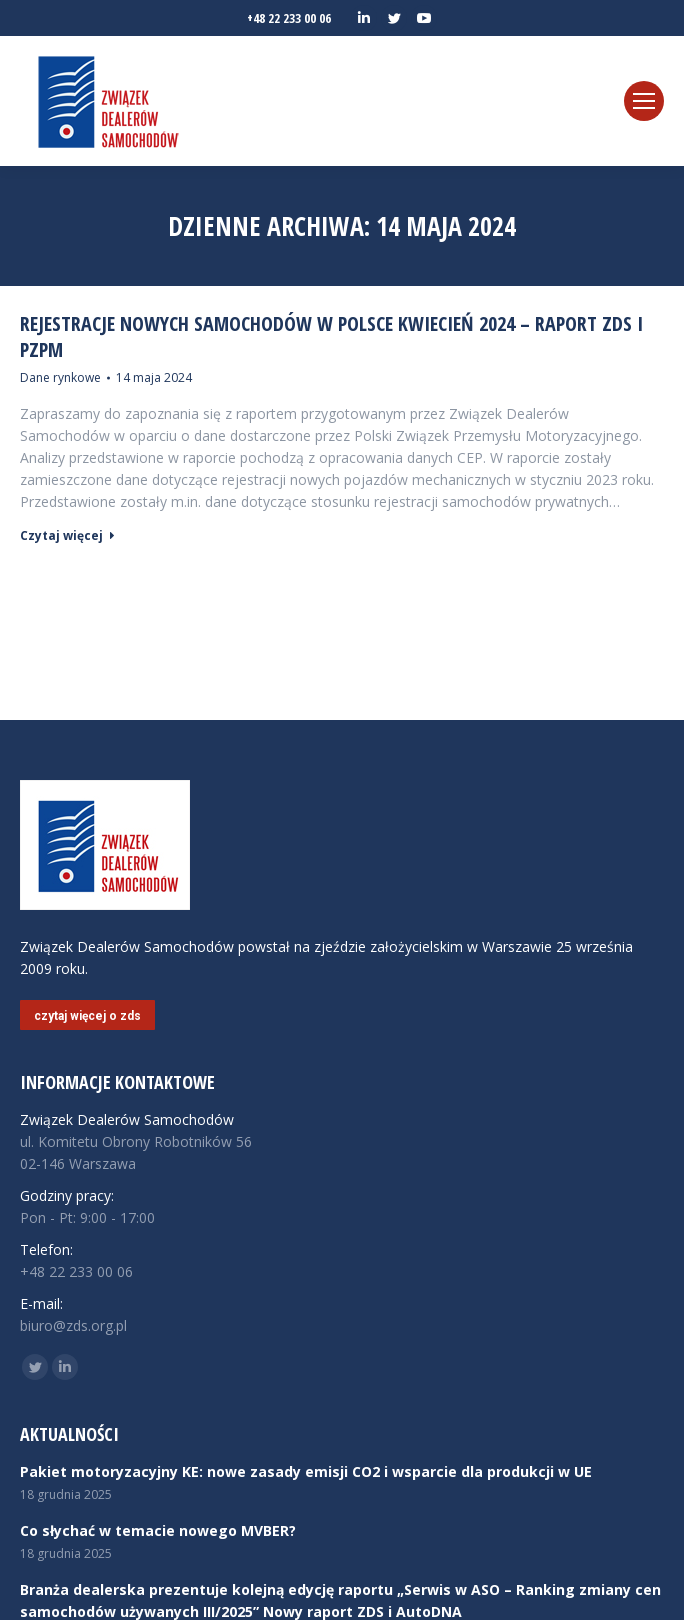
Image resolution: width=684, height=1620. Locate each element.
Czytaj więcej (67, 536)
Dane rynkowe (60, 377)
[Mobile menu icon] (644, 101)
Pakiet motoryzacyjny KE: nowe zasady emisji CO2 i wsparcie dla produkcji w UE (306, 1471)
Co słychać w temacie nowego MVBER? (158, 1530)
